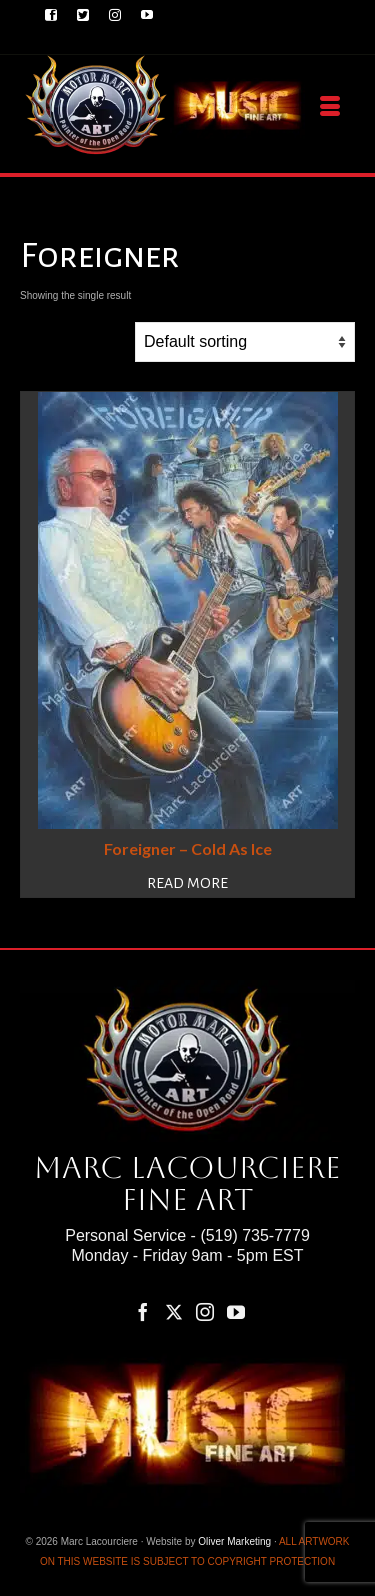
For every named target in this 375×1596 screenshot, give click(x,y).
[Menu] (330, 107)
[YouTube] (236, 1311)
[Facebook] (143, 1311)
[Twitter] (174, 1311)
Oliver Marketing (234, 1541)
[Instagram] (205, 1311)
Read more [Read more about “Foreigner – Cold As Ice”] (187, 883)
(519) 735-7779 (254, 1235)
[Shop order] (245, 342)
